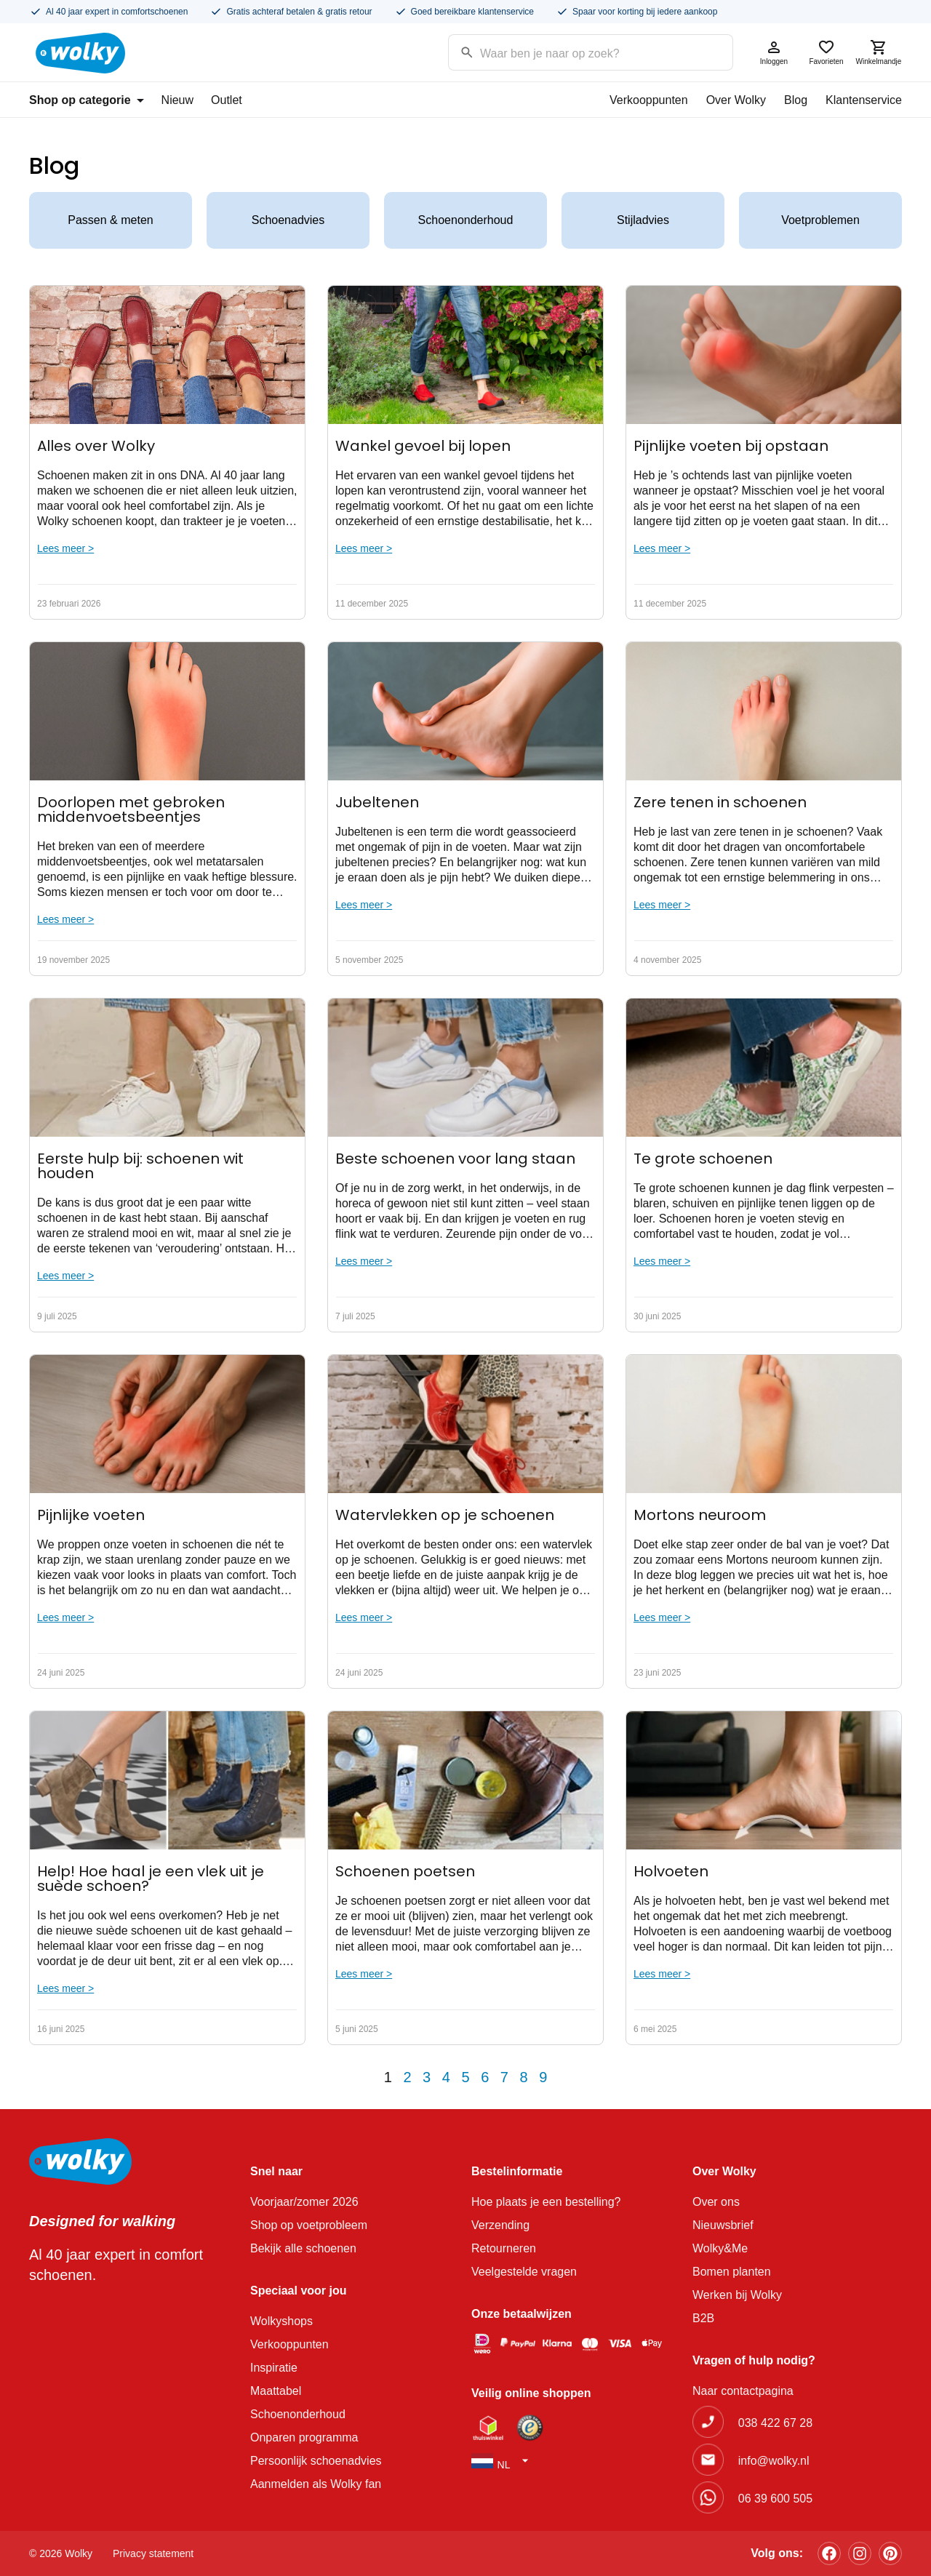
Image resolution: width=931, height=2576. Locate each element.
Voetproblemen (820, 220)
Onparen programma (304, 2437)
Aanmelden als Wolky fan (315, 2484)
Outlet (226, 100)
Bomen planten (731, 2271)
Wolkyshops (281, 2321)
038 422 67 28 (775, 2423)
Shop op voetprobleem (308, 2225)
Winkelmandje (878, 52)
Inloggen (774, 52)
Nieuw (177, 100)
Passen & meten (110, 220)
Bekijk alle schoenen (303, 2248)
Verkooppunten (649, 100)
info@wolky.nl (774, 2461)
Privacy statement (153, 2553)
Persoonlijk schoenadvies (316, 2461)
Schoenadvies (288, 220)
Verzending (500, 2225)
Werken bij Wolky (737, 2295)
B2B (703, 2318)
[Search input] (572, 51)
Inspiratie (273, 2367)
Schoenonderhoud (466, 220)
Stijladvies (643, 220)
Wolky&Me (720, 2248)
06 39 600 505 (775, 2498)
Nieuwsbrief (723, 2225)
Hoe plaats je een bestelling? (545, 2202)
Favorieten (826, 52)
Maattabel (275, 2391)
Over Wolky (736, 100)
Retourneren (503, 2248)
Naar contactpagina (743, 2391)
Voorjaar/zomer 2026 (304, 2202)
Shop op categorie (86, 100)
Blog (795, 100)
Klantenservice (864, 100)
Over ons (716, 2202)
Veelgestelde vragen (524, 2271)
